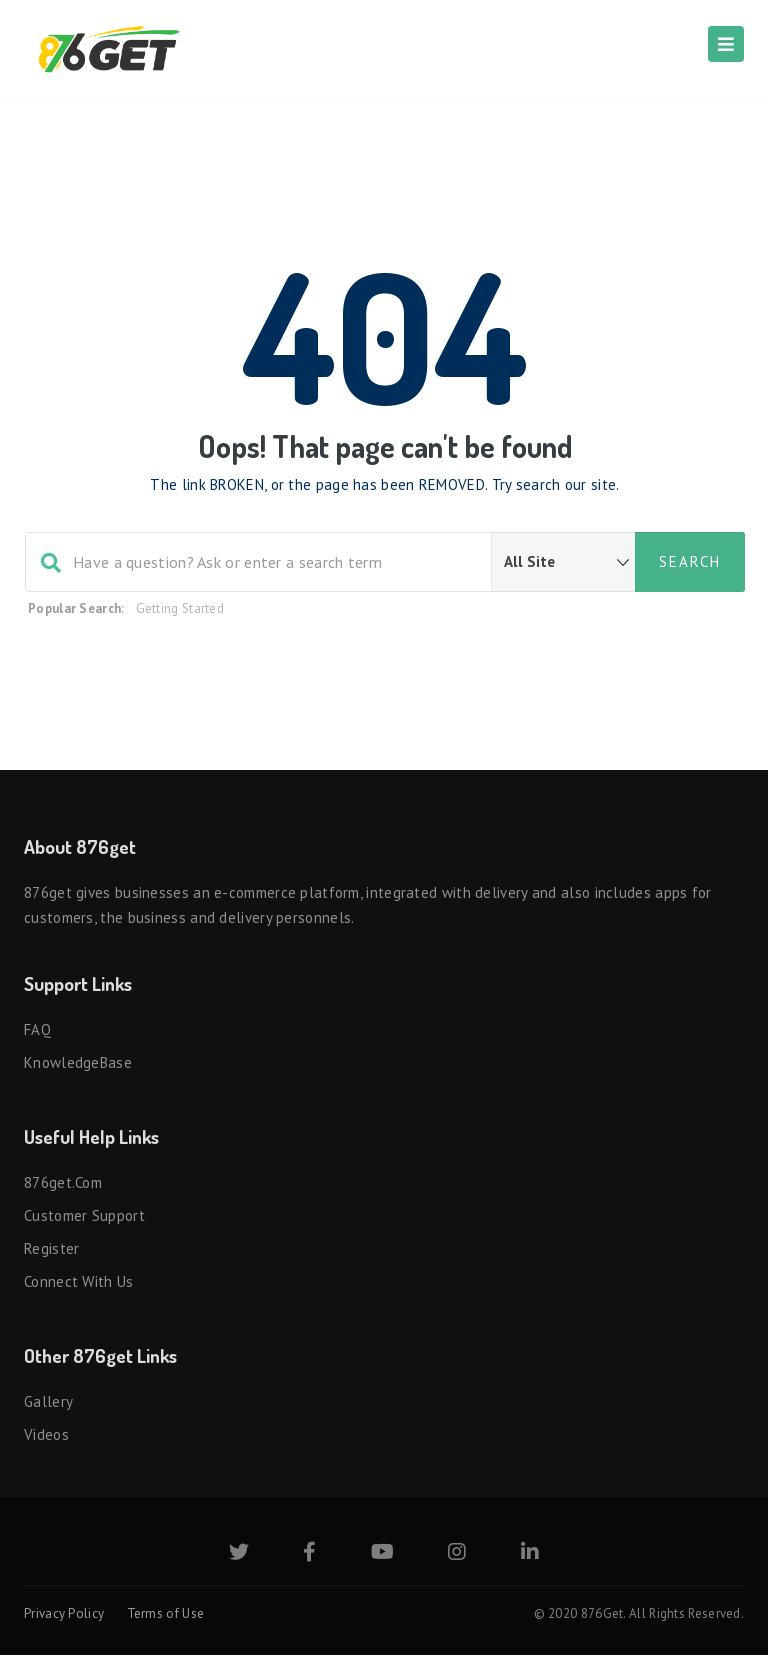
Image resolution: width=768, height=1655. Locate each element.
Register (51, 1248)
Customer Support (84, 1215)
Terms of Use (166, 1613)
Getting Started (180, 608)
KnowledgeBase (78, 1062)
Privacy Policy (64, 1613)
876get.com (63, 1182)
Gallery (48, 1401)
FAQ (37, 1029)
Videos (46, 1434)
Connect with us (79, 1281)
